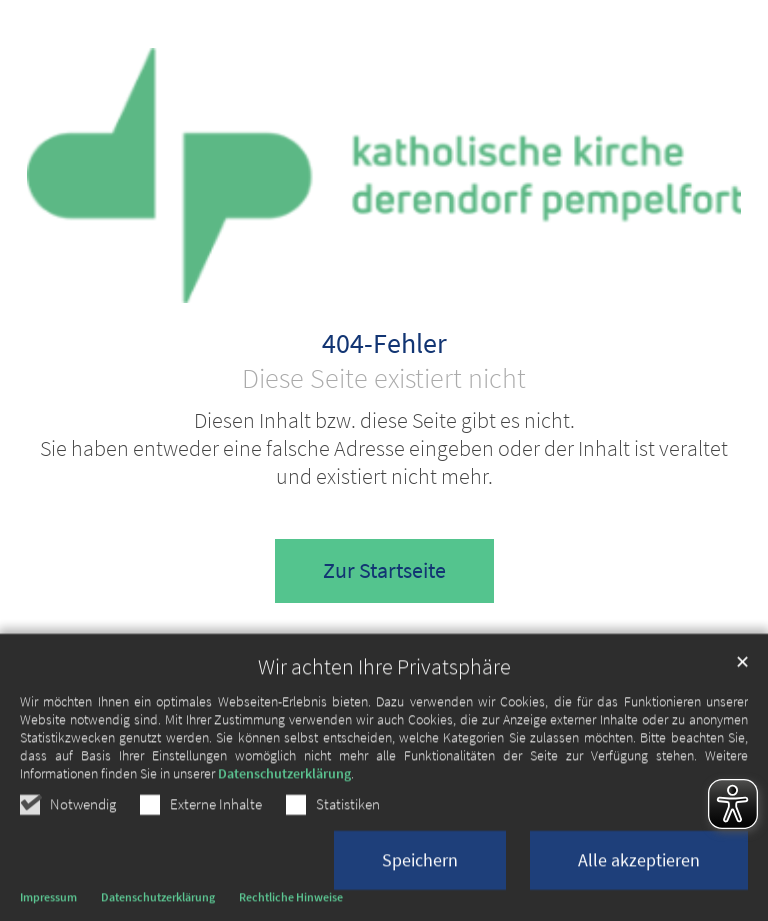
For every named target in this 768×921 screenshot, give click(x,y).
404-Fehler (384, 344)
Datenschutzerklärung (284, 833)
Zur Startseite (384, 570)
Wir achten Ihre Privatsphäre (384, 726)
